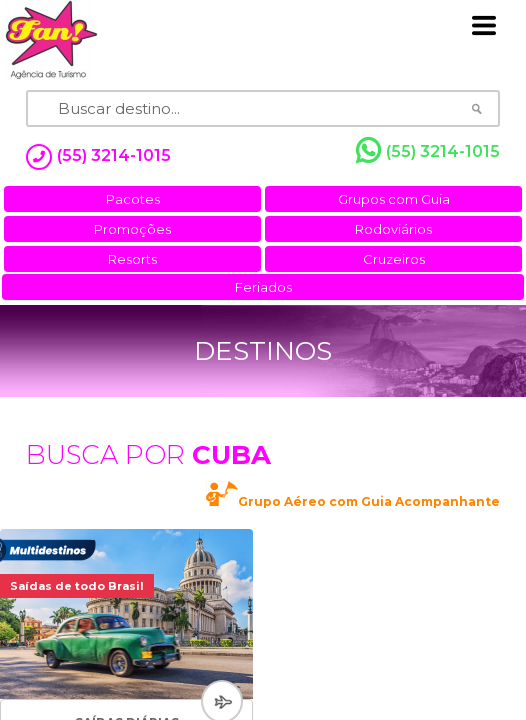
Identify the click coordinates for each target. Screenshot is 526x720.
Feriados (263, 287)
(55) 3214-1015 (428, 151)
